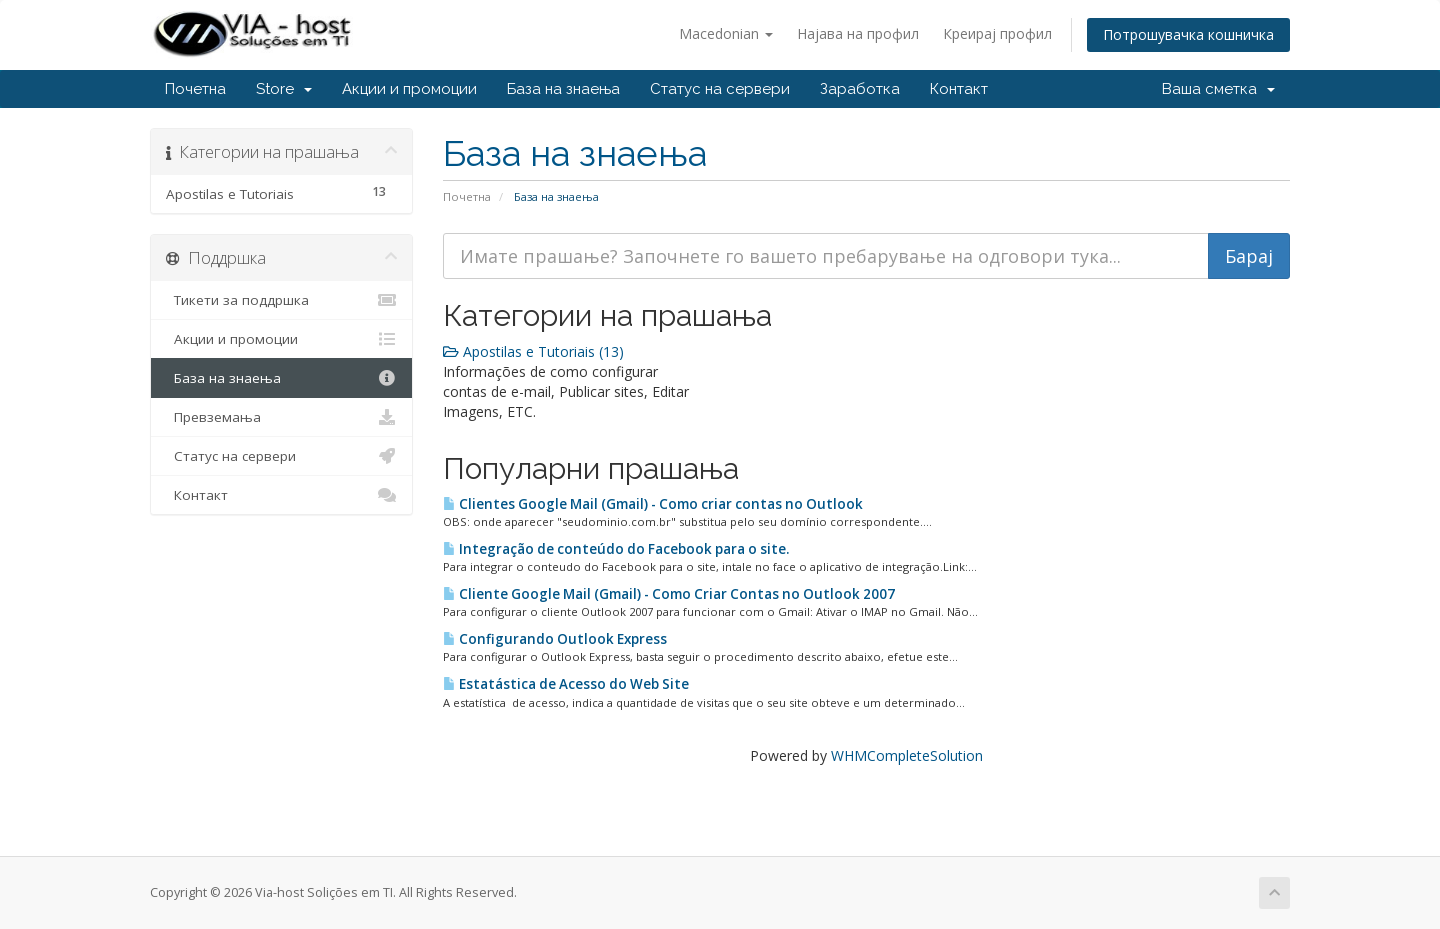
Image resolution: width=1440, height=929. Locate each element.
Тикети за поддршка (281, 300)
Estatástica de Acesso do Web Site (566, 684)
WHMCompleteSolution (907, 755)
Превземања (281, 417)
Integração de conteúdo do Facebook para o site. (616, 549)
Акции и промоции (409, 89)
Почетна (195, 89)
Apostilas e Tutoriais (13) (533, 351)
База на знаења (563, 89)
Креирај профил (997, 33)
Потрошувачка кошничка (1188, 34)
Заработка (860, 89)
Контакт (959, 89)
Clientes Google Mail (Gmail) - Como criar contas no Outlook (653, 504)
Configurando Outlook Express (555, 639)
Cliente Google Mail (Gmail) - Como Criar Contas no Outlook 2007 (669, 594)
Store (284, 89)
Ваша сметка (1218, 89)
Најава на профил (858, 33)
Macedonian (726, 33)
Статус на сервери (720, 89)
